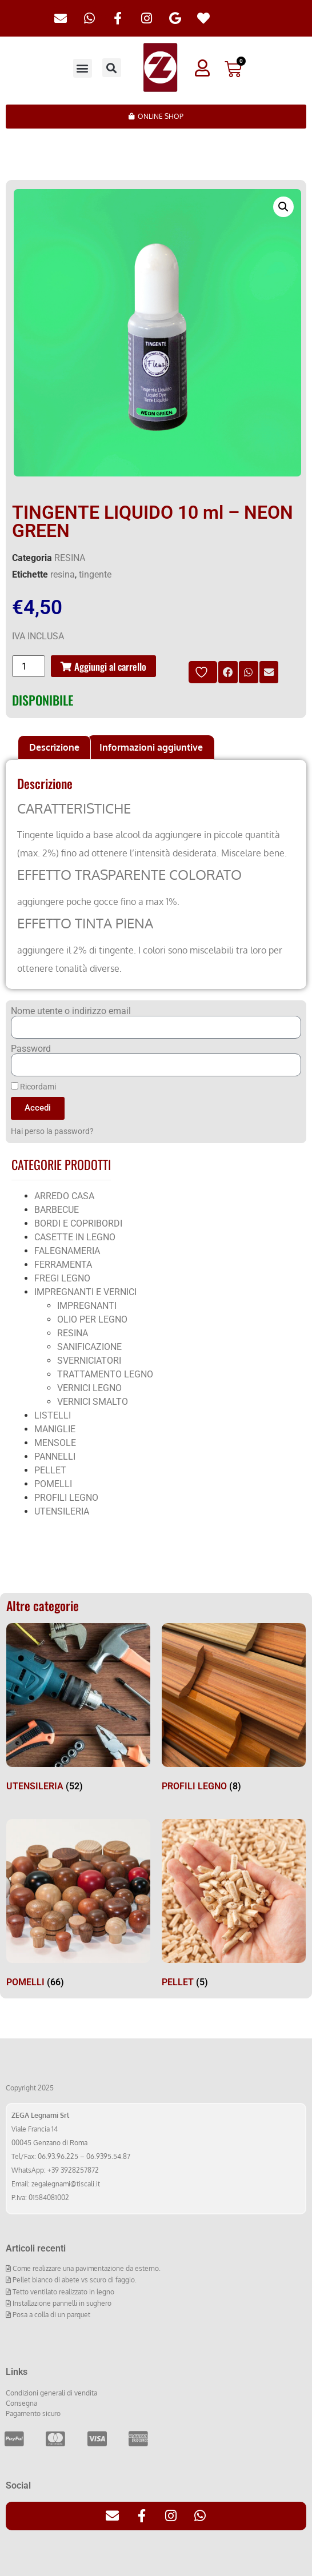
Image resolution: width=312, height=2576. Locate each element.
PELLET (50, 1470)
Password (31, 1048)
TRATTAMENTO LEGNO (105, 1374)
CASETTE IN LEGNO (74, 1237)
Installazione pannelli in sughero (61, 2303)
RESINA (69, 557)
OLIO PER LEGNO (92, 1319)
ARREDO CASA (64, 1196)
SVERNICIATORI (89, 1360)
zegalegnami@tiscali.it (65, 2184)
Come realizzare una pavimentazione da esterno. (86, 2268)
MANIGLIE (54, 1429)
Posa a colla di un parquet (50, 2314)
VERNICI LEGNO (89, 1388)
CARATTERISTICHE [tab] (74, 808)
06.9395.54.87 (108, 2156)
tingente (95, 574)
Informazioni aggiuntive (151, 747)
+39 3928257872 (73, 2170)
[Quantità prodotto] (28, 666)
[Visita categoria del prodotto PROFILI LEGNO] (234, 1709)
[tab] (54, 747)
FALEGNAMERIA (67, 1250)
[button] (82, 68)
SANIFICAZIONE (89, 1346)
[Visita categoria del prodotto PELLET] (234, 1905)
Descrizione (54, 747)
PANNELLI (54, 1456)
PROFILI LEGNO (66, 1497)
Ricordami (33, 1086)
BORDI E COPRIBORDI (78, 1223)
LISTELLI (52, 1415)
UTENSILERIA (61, 1511)
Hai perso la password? (52, 1131)
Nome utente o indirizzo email (71, 1011)
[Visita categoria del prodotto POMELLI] (78, 1905)
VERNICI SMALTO (92, 1401)
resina (62, 574)
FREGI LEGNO (62, 1278)
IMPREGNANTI (87, 1305)
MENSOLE (55, 1442)
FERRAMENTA (63, 1264)
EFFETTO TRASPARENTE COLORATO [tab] (129, 875)
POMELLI (53, 1484)
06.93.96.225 (58, 2156)
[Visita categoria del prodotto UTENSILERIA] (78, 1709)
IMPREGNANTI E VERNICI (85, 1292)
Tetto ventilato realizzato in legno (62, 2291)
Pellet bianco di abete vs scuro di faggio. (74, 2279)
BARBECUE (56, 1209)
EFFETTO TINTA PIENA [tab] (85, 923)
